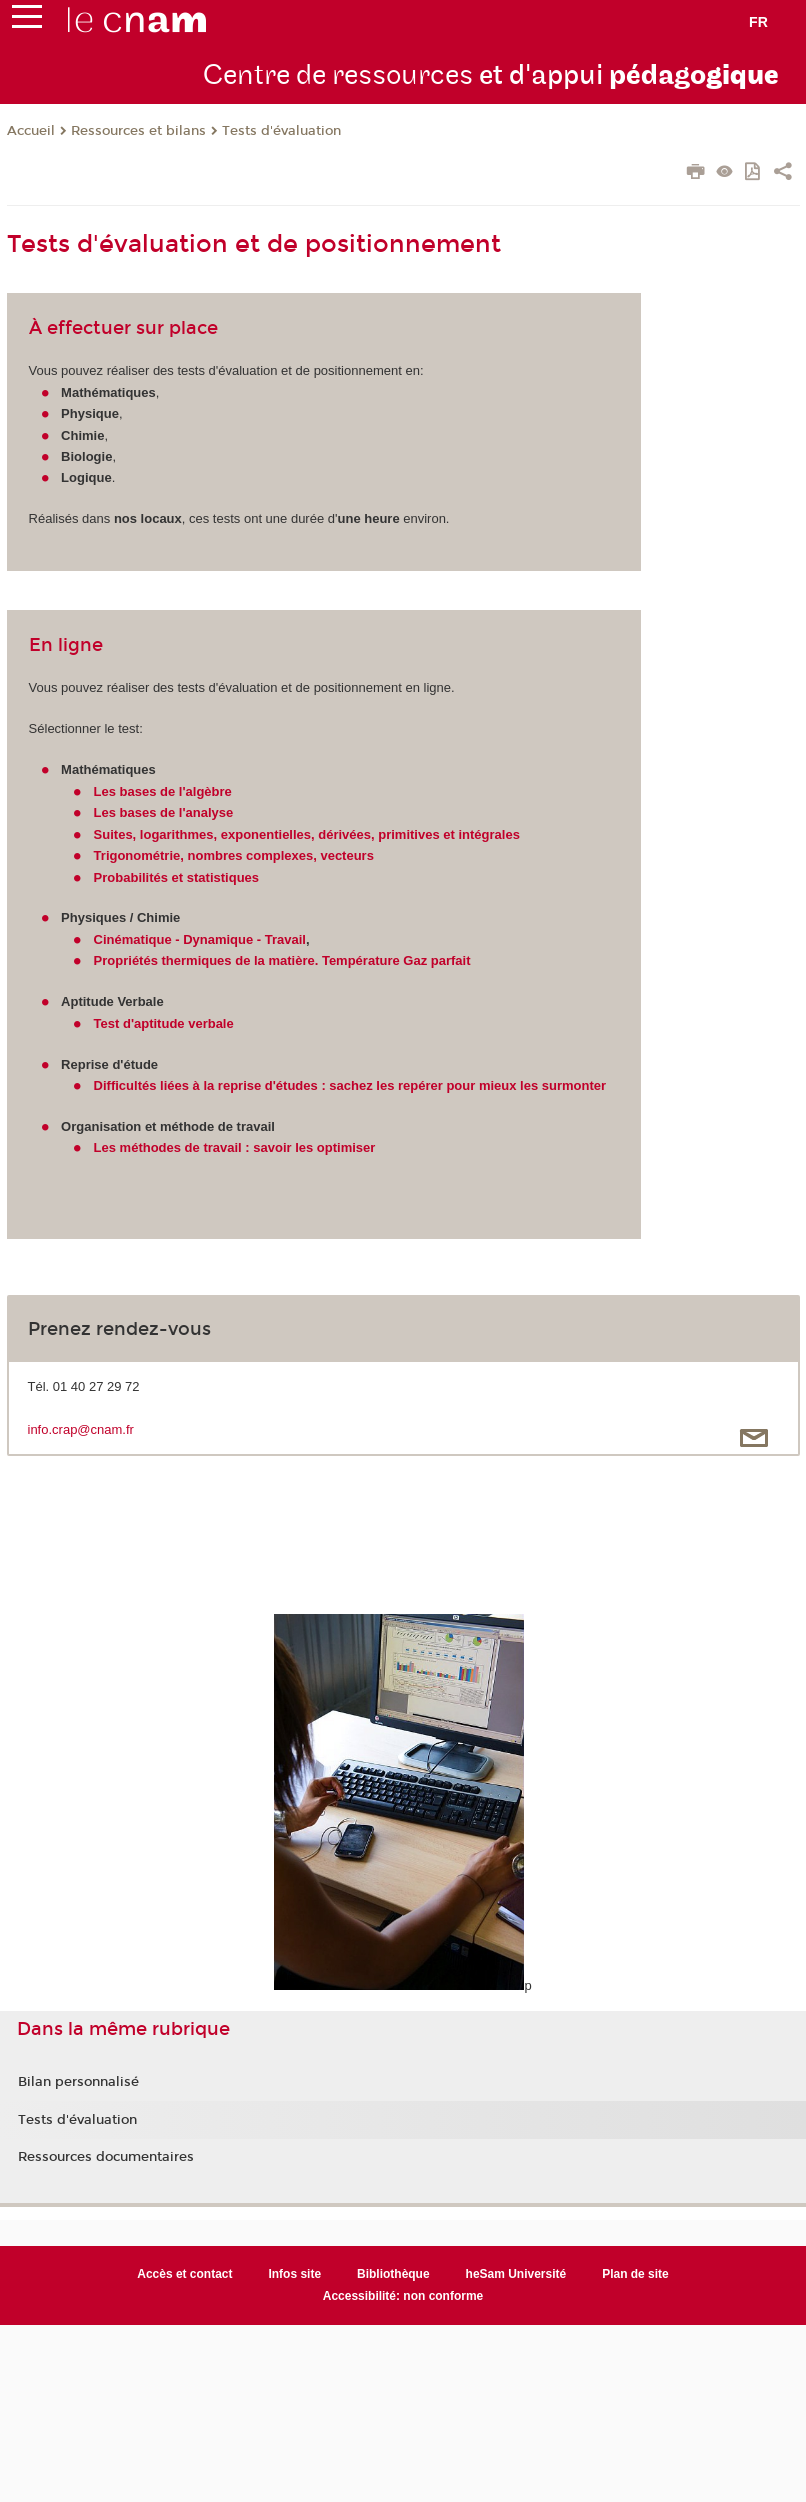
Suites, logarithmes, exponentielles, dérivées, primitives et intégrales (307, 834)
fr (758, 22)
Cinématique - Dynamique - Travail (200, 939)
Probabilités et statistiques (176, 877)
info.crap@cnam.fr (81, 1429)
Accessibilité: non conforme (403, 2296)
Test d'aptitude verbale (164, 1023)
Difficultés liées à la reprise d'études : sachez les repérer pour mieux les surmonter (350, 1085)
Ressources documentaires (106, 2157)
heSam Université (516, 2274)
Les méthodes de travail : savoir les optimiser (235, 1147)
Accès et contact (184, 2274)
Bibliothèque (393, 2274)
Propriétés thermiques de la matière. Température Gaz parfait (282, 960)
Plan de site (635, 2274)
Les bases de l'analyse (164, 812)
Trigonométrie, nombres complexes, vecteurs (234, 855)
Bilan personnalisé (78, 2082)
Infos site (294, 2274)
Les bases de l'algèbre (163, 791)
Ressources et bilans (138, 131)
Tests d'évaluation (281, 131)
